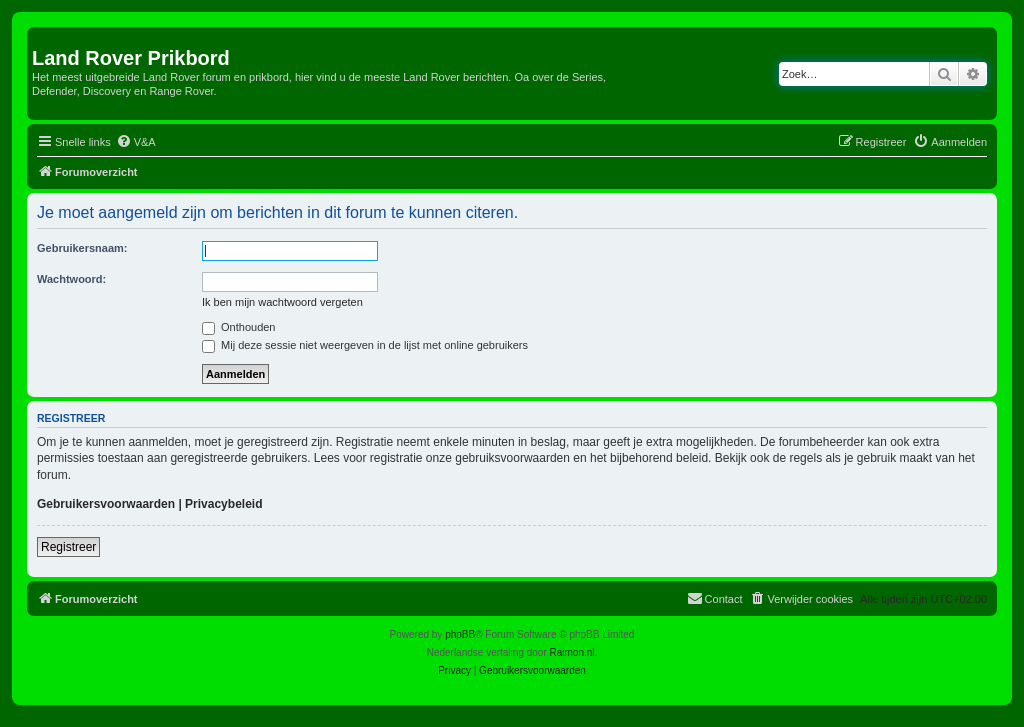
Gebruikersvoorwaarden (106, 504)
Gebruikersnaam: (82, 248)
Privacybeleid (223, 504)
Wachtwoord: (71, 279)
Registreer (68, 547)
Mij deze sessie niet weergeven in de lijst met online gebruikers (365, 345)
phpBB (460, 634)
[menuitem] (136, 142)
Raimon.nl (572, 652)
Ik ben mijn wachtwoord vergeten (282, 302)
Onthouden (239, 327)
